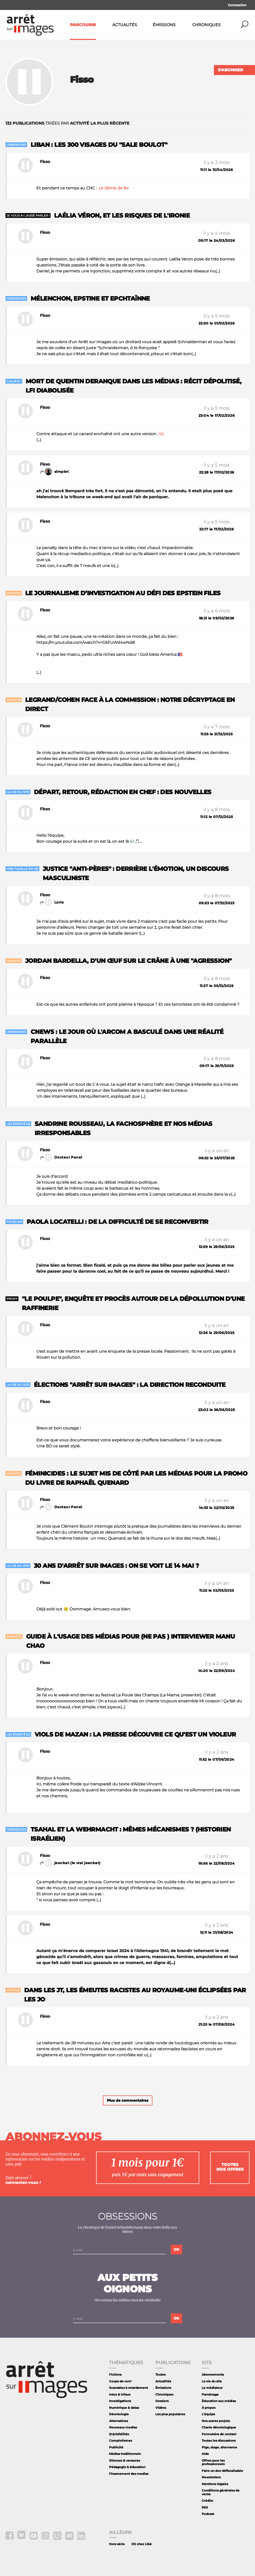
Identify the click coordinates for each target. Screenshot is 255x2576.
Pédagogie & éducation (127, 2467)
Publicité (116, 2447)
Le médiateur (212, 2388)
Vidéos (160, 2408)
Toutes (160, 2374)
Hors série (117, 2544)
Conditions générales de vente (221, 2492)
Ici (161, 433)
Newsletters (211, 2477)
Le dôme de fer (114, 188)
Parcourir (83, 24)
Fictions (115, 2374)
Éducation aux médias (219, 2401)
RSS (205, 2507)
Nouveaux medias (123, 2427)
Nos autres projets (216, 2421)
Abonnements (213, 2374)
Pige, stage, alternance (219, 2447)
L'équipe (208, 2414)
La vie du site (212, 2381)
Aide (205, 2454)
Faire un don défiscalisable (222, 2471)
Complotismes (120, 2440)
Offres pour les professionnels (213, 2462)
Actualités (124, 24)
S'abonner (230, 70)
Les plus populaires (170, 2414)
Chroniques (206, 24)
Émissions (164, 24)
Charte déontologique (219, 2427)
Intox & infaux (119, 2394)
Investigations (120, 2401)
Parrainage (210, 2394)
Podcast (208, 2514)
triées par (67, 123)
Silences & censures (124, 2460)
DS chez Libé (141, 2544)
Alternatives (118, 2421)
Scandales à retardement (128, 2388)
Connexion (237, 5)
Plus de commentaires (127, 2100)
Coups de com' (120, 2381)
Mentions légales (215, 2484)
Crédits (207, 2500)
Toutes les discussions (219, 2440)
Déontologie (119, 2414)
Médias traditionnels (125, 2454)
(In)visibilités (119, 2434)
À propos (208, 2408)
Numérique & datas (124, 2408)
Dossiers (162, 2401)
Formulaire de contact (219, 2434)
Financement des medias (128, 2474)
